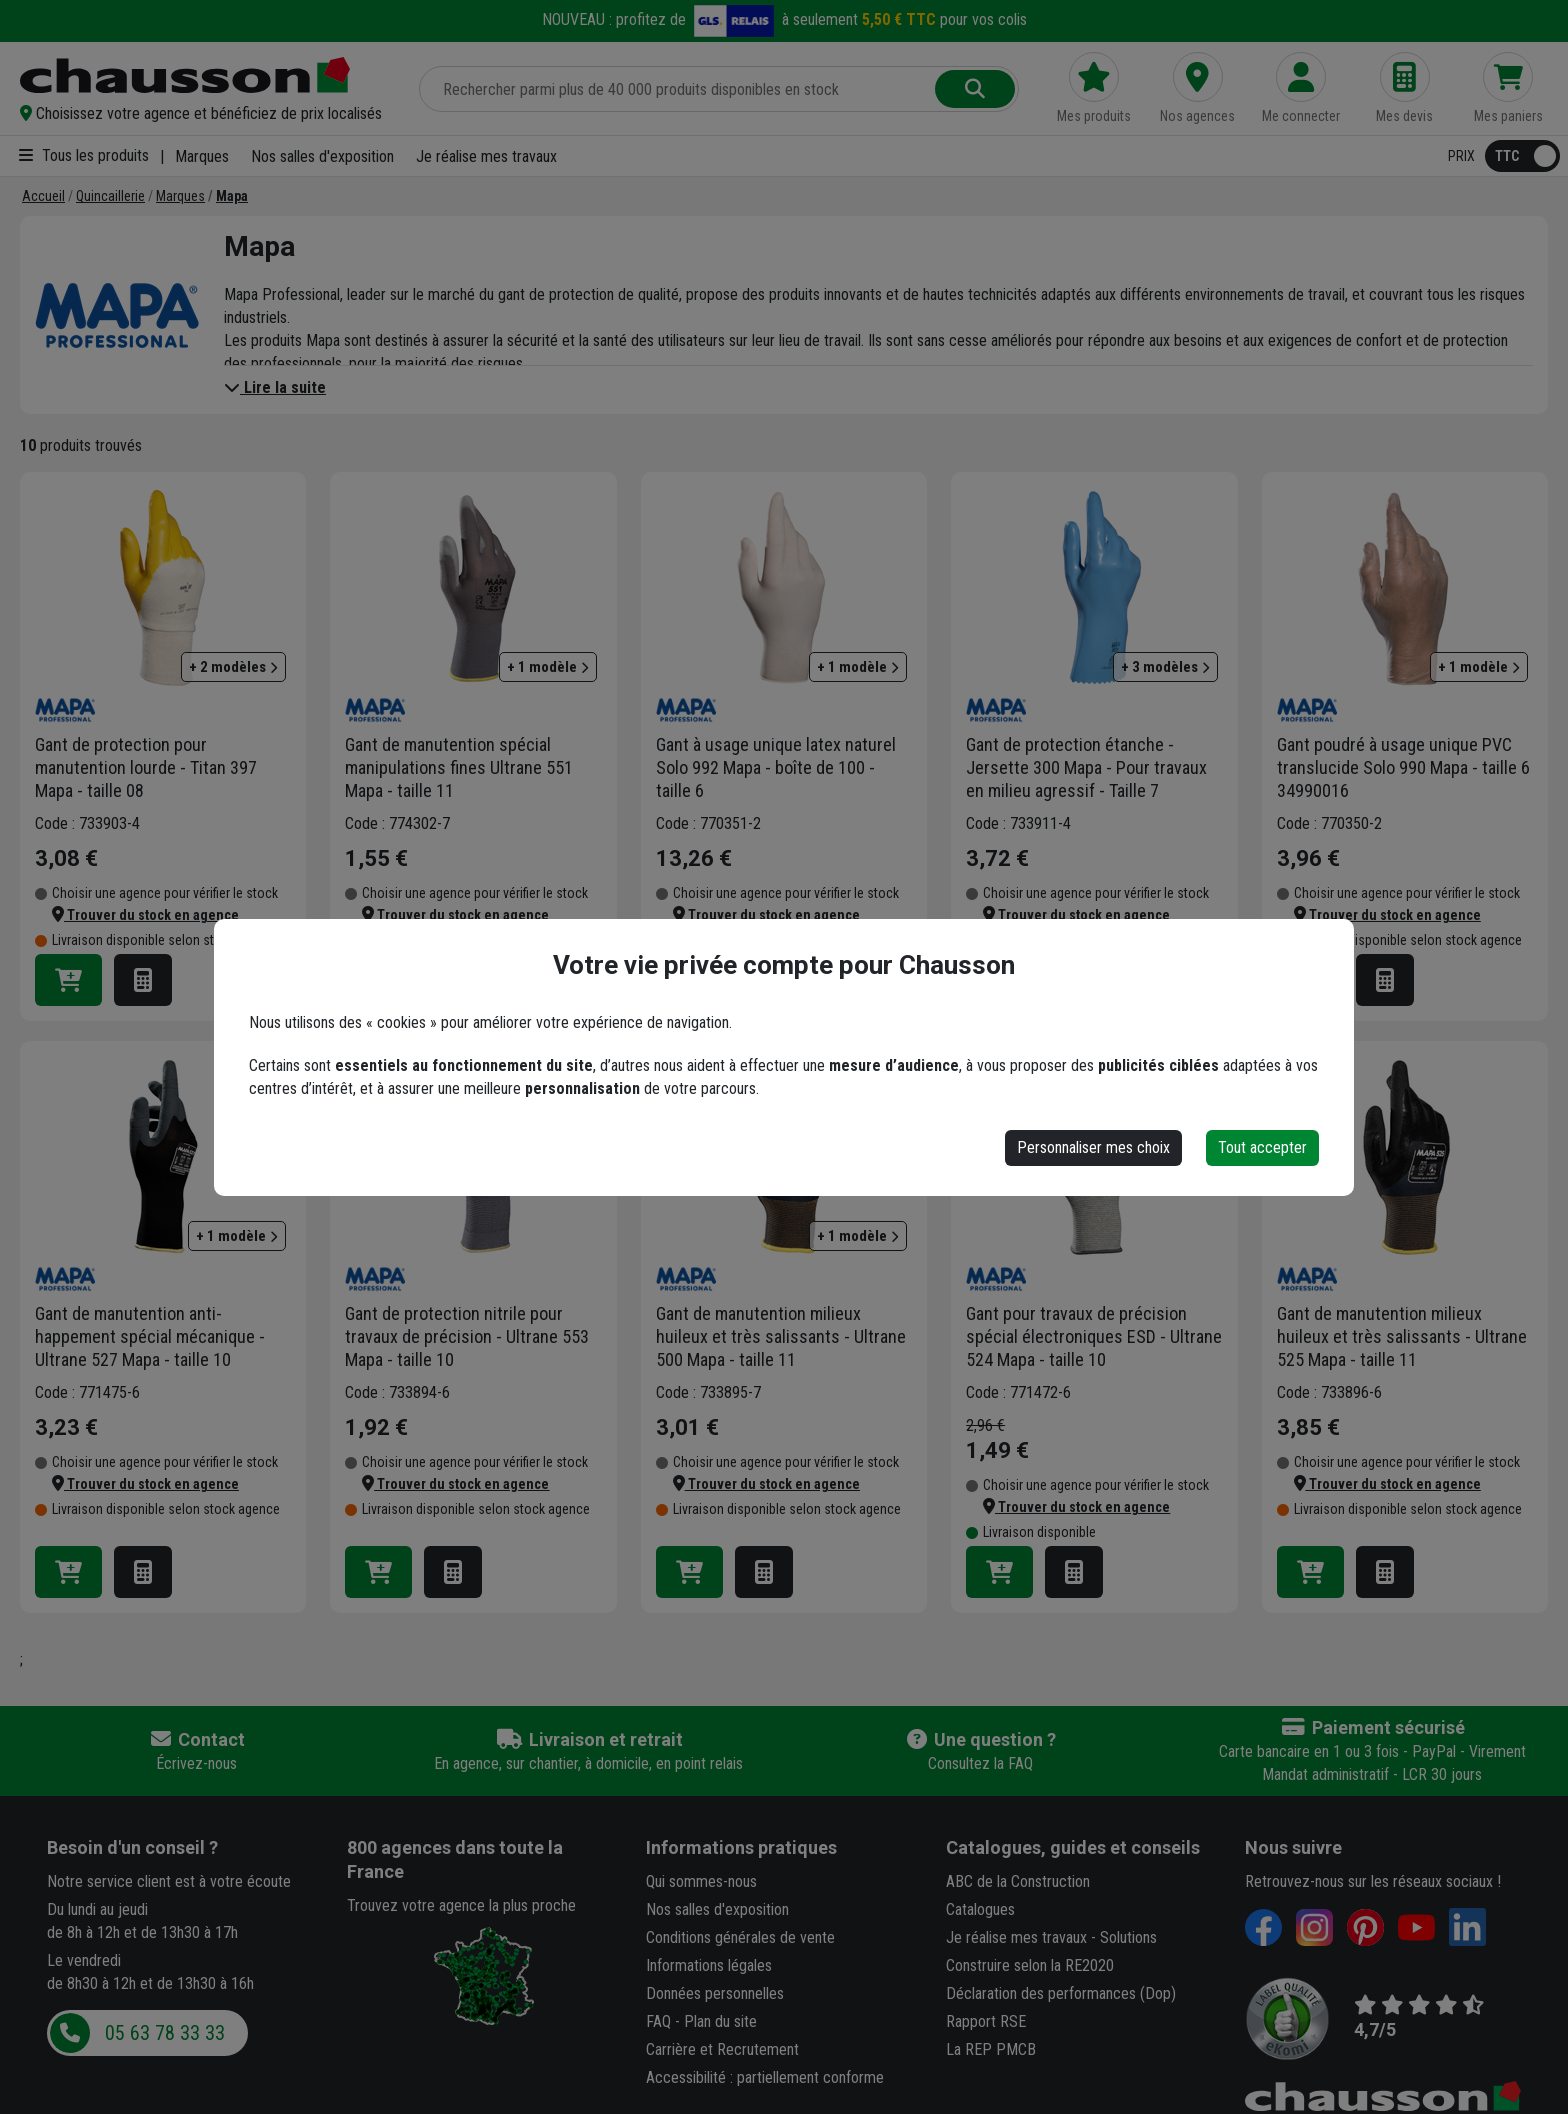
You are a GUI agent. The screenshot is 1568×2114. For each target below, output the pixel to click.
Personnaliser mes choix (1093, 1147)
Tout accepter (1262, 1147)
